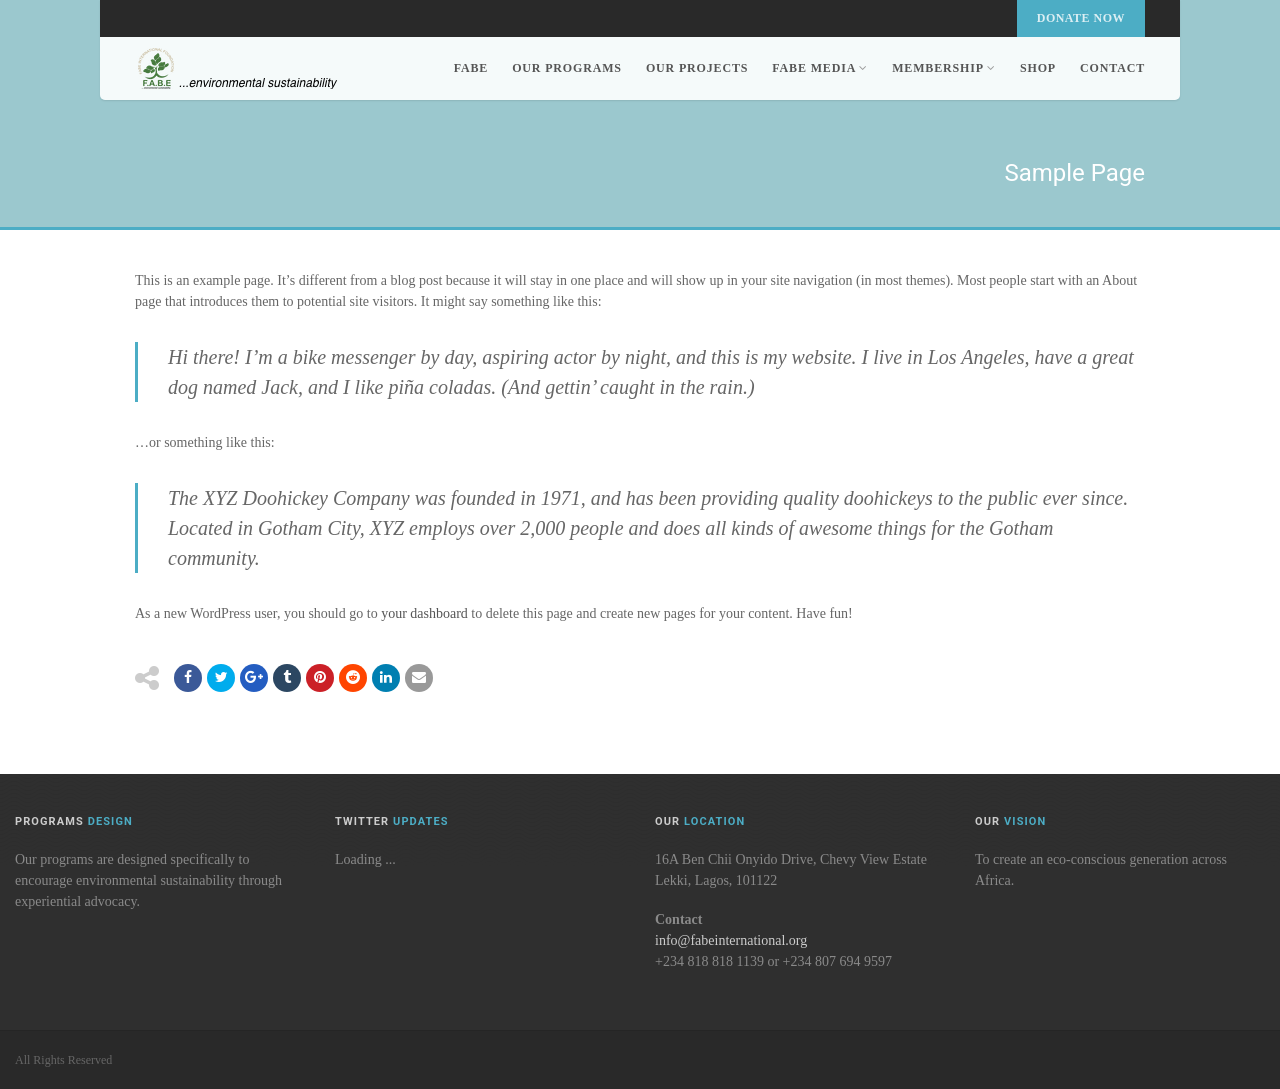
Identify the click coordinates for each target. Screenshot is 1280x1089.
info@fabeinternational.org (731, 940)
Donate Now (1081, 18)
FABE (471, 68)
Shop (1038, 68)
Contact (1112, 68)
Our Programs (567, 68)
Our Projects (697, 68)
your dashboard (424, 613)
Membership (944, 68)
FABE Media (820, 68)
